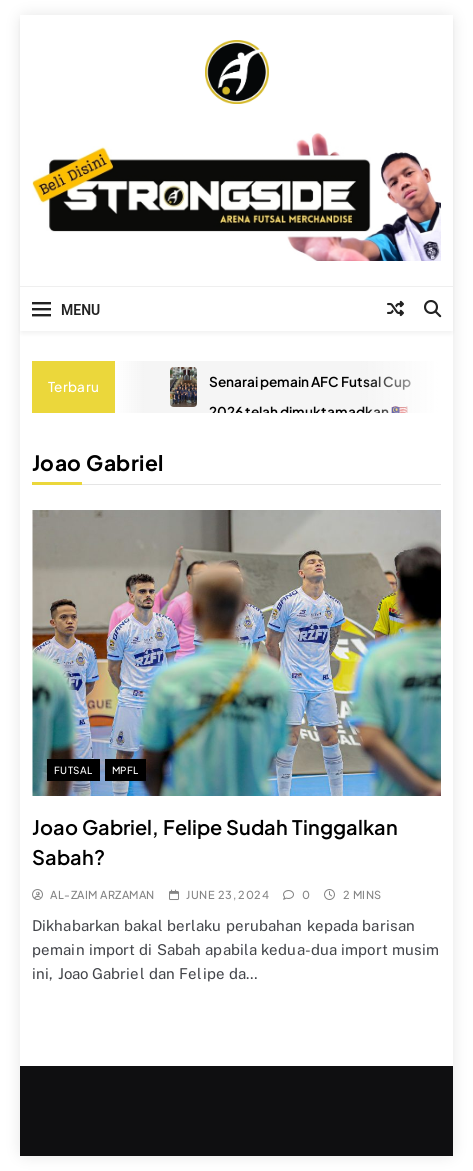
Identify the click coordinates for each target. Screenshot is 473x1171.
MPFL (125, 770)
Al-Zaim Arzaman (102, 894)
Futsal (73, 770)
